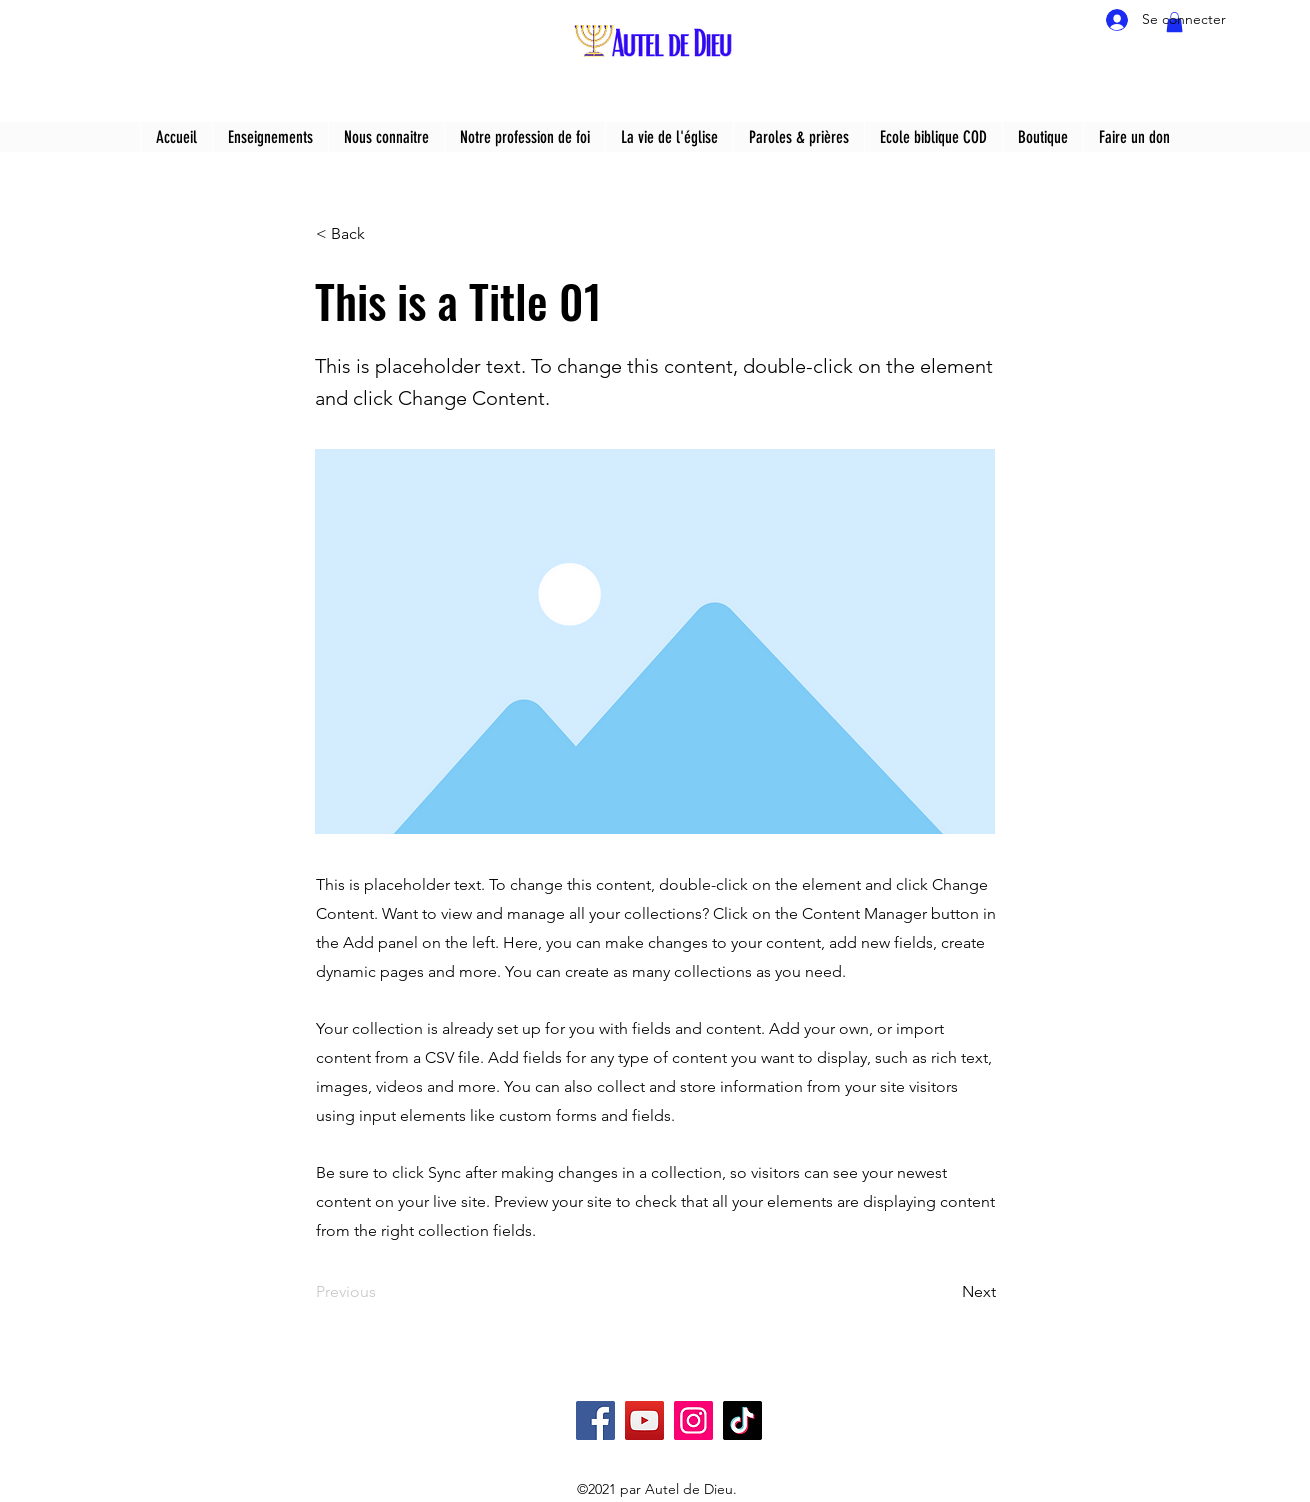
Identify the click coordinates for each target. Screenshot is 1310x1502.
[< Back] (382, 234)
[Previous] (382, 1292)
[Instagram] (693, 1420)
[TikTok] (742, 1420)
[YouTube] (644, 1420)
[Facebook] (595, 1420)
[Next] (946, 1292)
